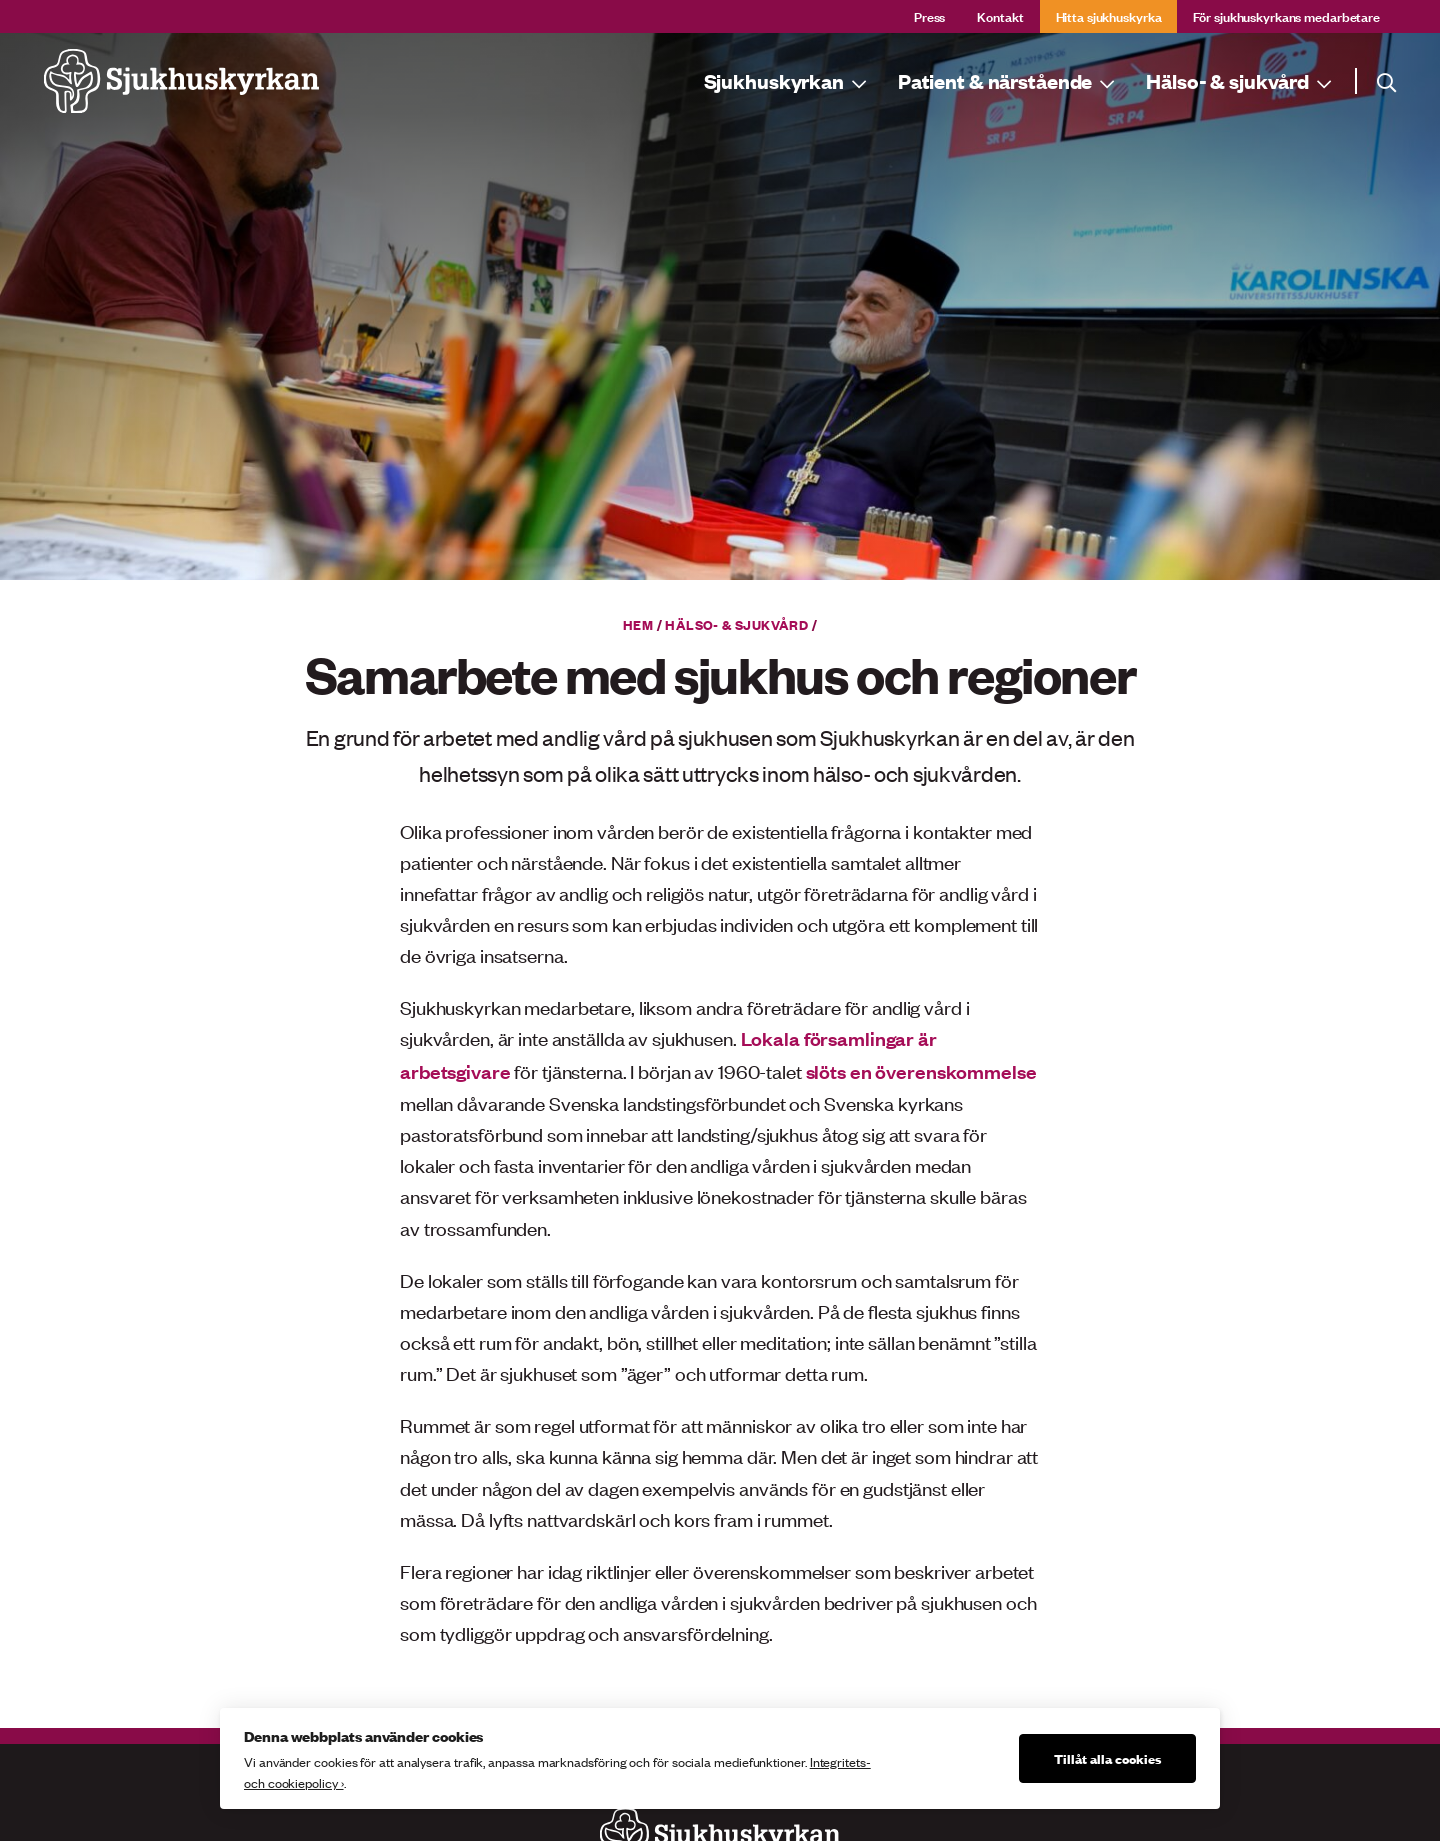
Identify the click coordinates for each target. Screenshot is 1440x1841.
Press (929, 15)
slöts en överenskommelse (921, 1071)
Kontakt (1000, 15)
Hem (638, 624)
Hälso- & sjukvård (736, 624)
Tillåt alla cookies (1107, 1758)
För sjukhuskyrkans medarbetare (1286, 15)
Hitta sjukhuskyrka (1109, 15)
